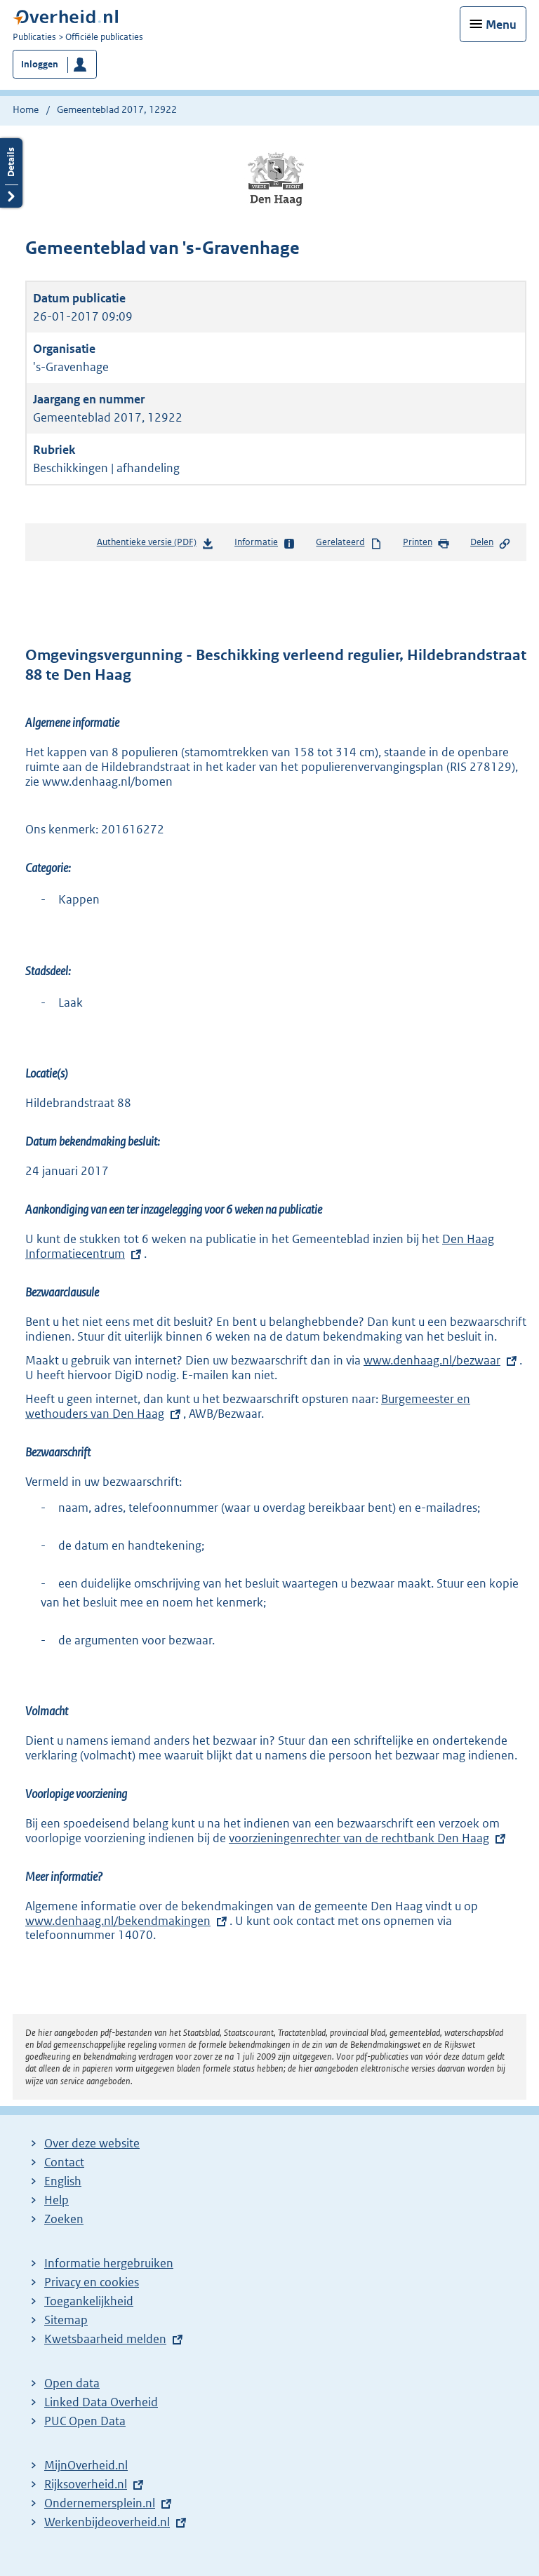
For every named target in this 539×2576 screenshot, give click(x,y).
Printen (426, 543)
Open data (72, 2383)
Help (56, 2200)
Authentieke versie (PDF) (155, 545)
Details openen (11, 173)
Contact (64, 2162)
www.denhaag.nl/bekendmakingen (127, 1920)
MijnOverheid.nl (86, 2465)
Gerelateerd (349, 543)
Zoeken (64, 2219)
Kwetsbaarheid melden (105, 2339)
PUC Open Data (85, 2421)
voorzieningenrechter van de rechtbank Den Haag (359, 1838)
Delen (490, 543)
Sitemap (66, 2320)
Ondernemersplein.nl (99, 2503)
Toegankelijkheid (88, 2301)
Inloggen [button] (39, 64)
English (62, 2181)
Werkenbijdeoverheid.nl (107, 2522)
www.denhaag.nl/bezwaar (432, 1360)
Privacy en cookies (91, 2282)
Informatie (264, 543)
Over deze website (92, 2143)
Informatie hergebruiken (108, 2263)
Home (26, 109)
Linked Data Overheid (101, 2402)
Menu (501, 24)
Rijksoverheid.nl (85, 2484)
